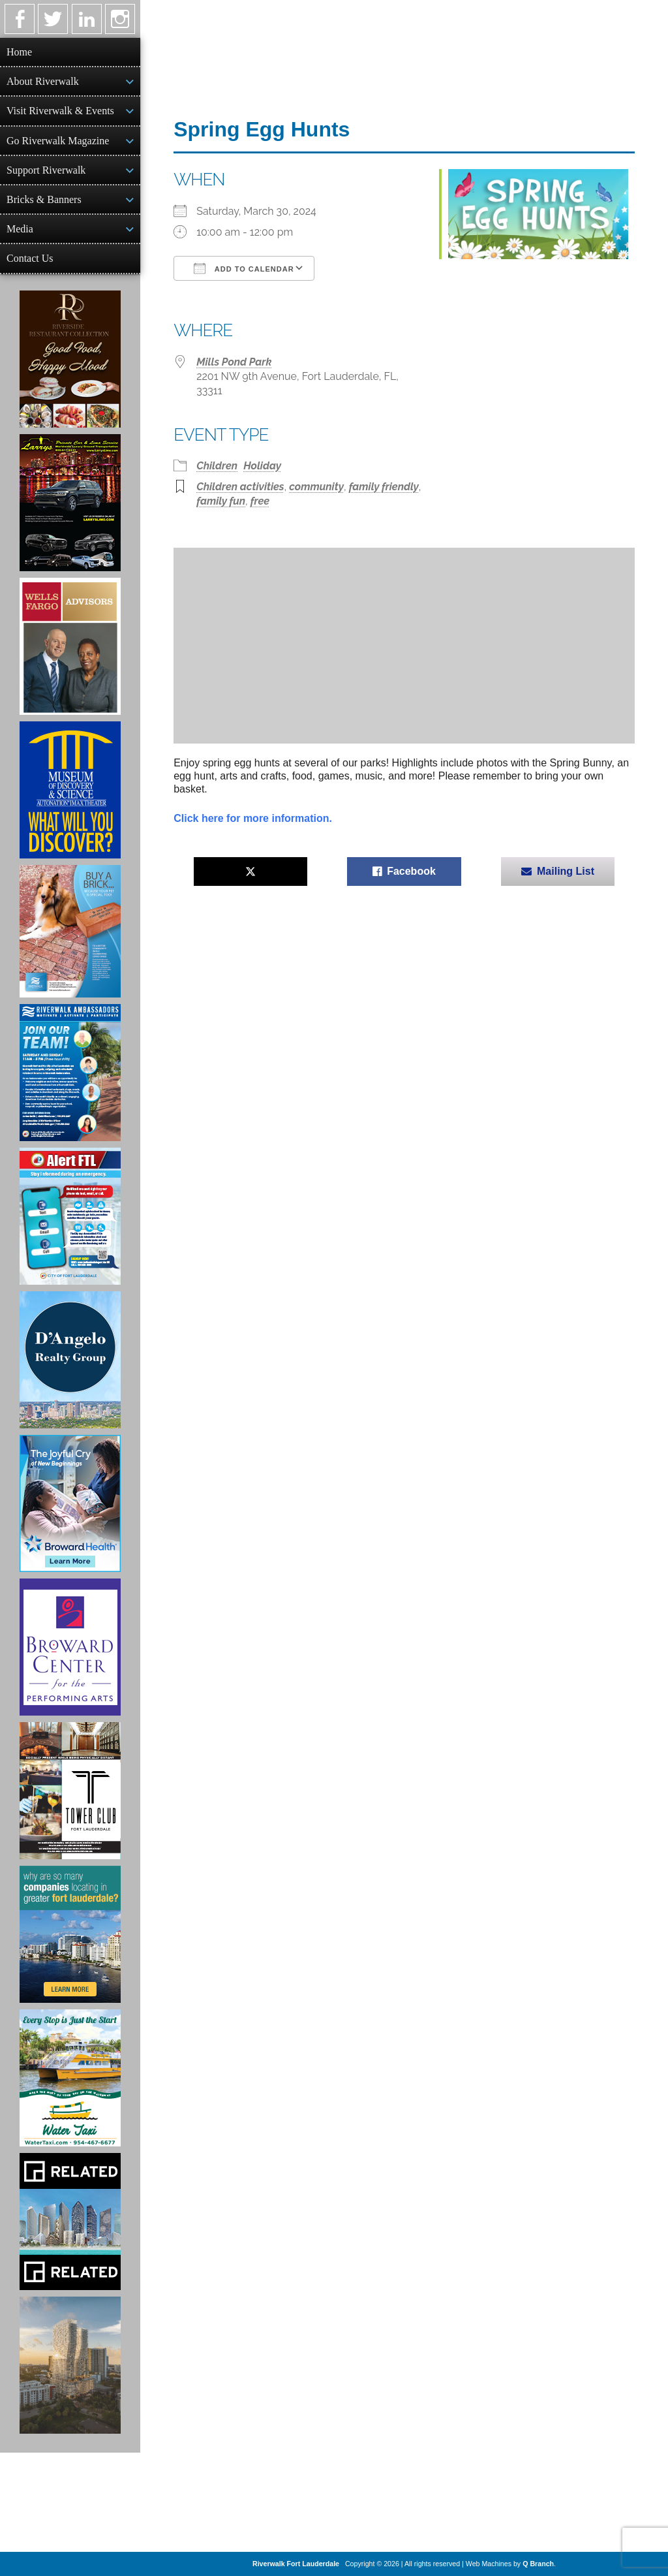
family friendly (384, 486)
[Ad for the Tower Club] (70, 1790)
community (316, 486)
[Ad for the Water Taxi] (70, 2078)
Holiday (262, 466)
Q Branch (538, 2564)
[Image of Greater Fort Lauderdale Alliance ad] (70, 1934)
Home (19, 51)
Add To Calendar (244, 268)
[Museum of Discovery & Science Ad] (70, 790)
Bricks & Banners (44, 199)
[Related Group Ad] (70, 2221)
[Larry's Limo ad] (70, 502)
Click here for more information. (253, 818)
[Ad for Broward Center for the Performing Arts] (70, 1647)
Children (216, 466)
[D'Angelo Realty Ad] (70, 1360)
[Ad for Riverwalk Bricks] (70, 931)
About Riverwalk (43, 81)
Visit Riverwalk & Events (60, 110)
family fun (220, 501)
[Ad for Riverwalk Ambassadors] (70, 1072)
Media (20, 228)
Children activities (240, 486)
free (259, 501)
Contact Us (30, 258)
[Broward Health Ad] (70, 1503)
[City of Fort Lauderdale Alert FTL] (70, 1216)
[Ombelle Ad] (70, 2365)
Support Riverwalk (46, 170)
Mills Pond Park (233, 362)
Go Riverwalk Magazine (58, 140)
